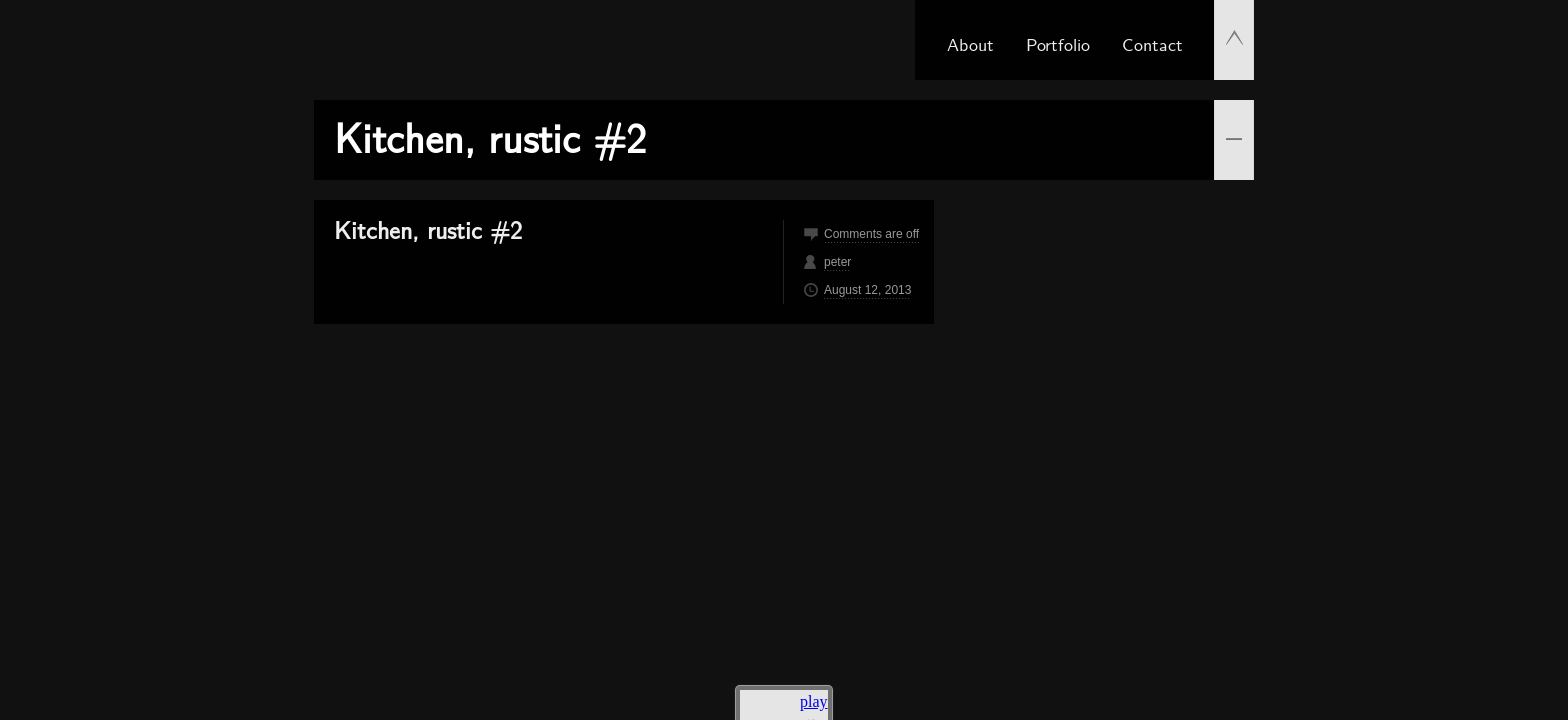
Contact (1152, 43)
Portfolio (1058, 43)
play (814, 701)
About (970, 43)
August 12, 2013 (867, 290)
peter (837, 262)
